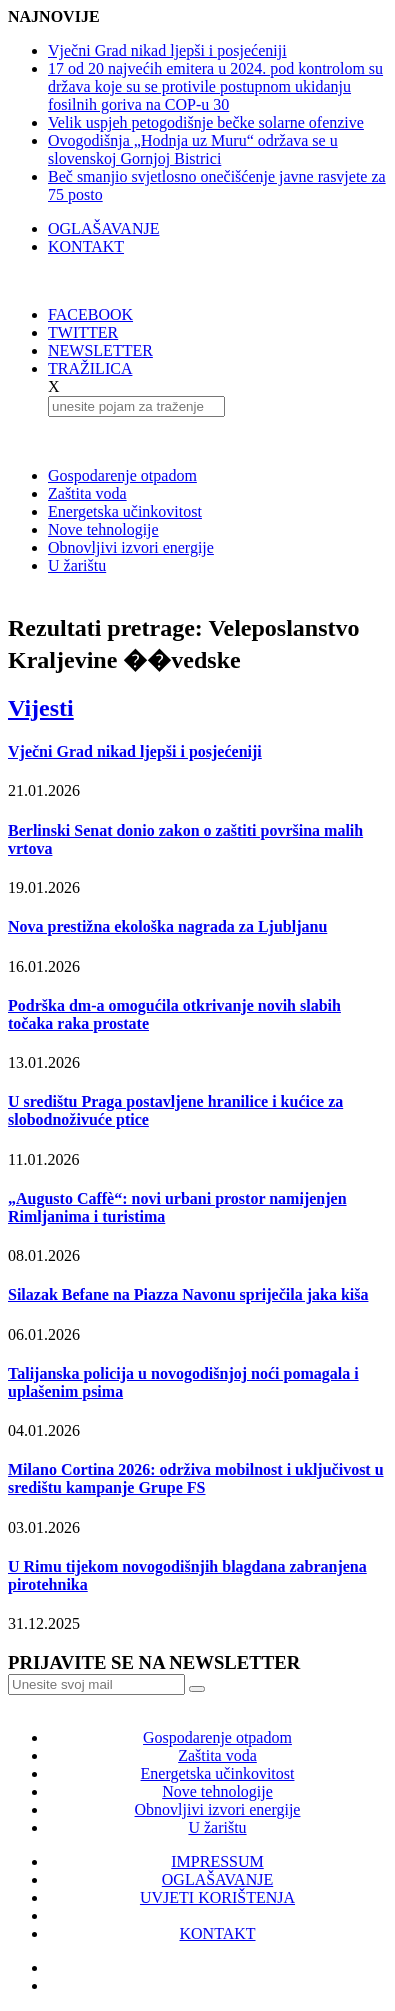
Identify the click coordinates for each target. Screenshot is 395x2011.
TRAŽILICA (90, 368)
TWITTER (83, 332)
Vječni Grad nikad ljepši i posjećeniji (167, 50)
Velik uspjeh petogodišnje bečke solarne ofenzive (206, 122)
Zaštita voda (87, 493)
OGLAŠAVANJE (103, 228)
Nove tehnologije (103, 529)
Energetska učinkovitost (125, 511)
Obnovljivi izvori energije (131, 547)
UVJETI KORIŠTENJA (217, 1897)
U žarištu (77, 565)
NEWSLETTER (100, 350)
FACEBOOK (90, 314)
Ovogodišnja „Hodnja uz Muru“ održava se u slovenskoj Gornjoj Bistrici (193, 149)
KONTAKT (86, 246)
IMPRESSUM (217, 1861)
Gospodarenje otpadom (122, 475)
